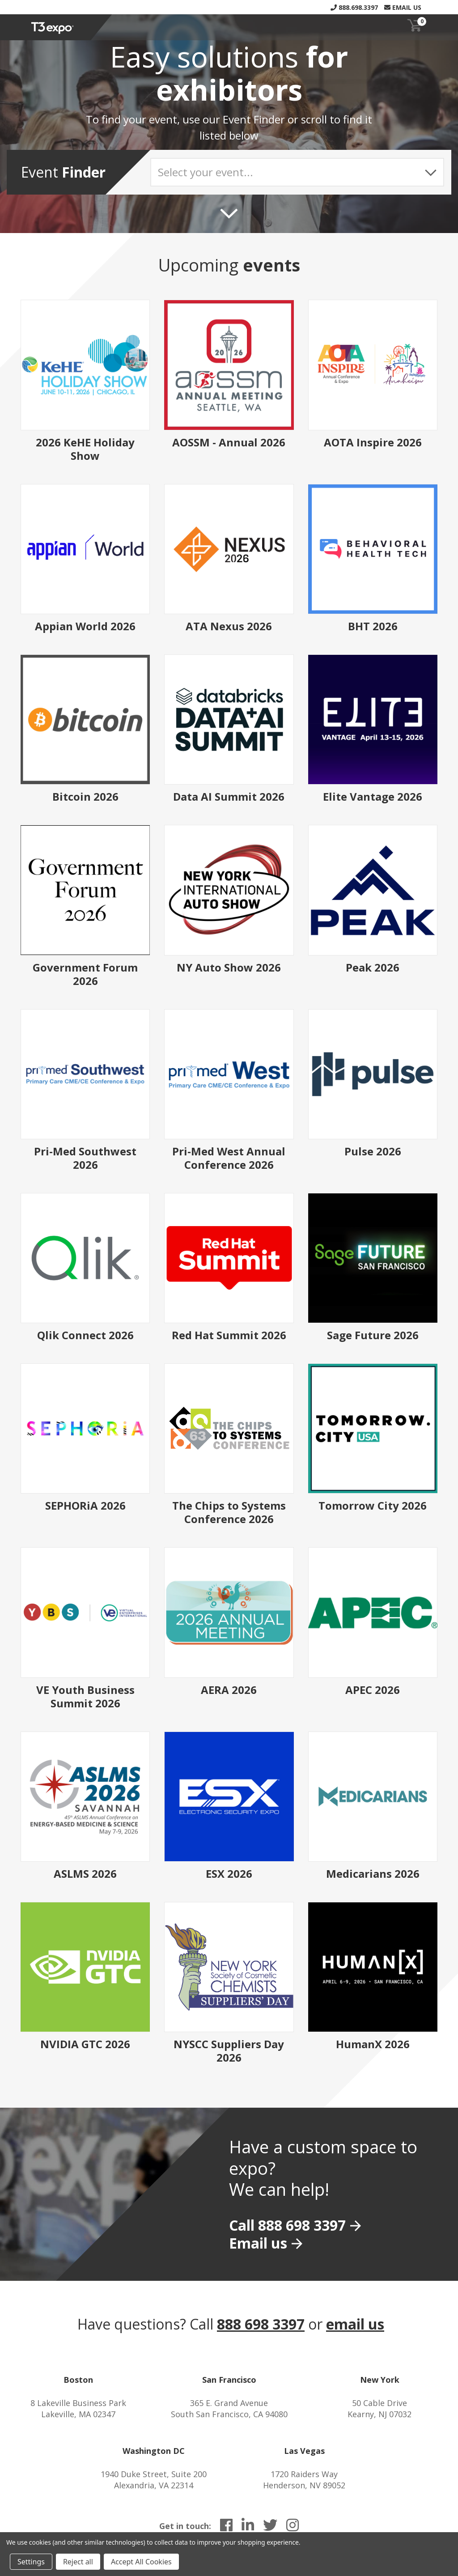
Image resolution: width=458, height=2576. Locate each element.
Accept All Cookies (141, 2562)
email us (355, 2324)
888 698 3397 (261, 2324)
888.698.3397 (354, 7)
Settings (31, 2562)
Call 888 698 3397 (287, 2225)
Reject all (78, 2562)
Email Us (402, 7)
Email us (258, 2243)
